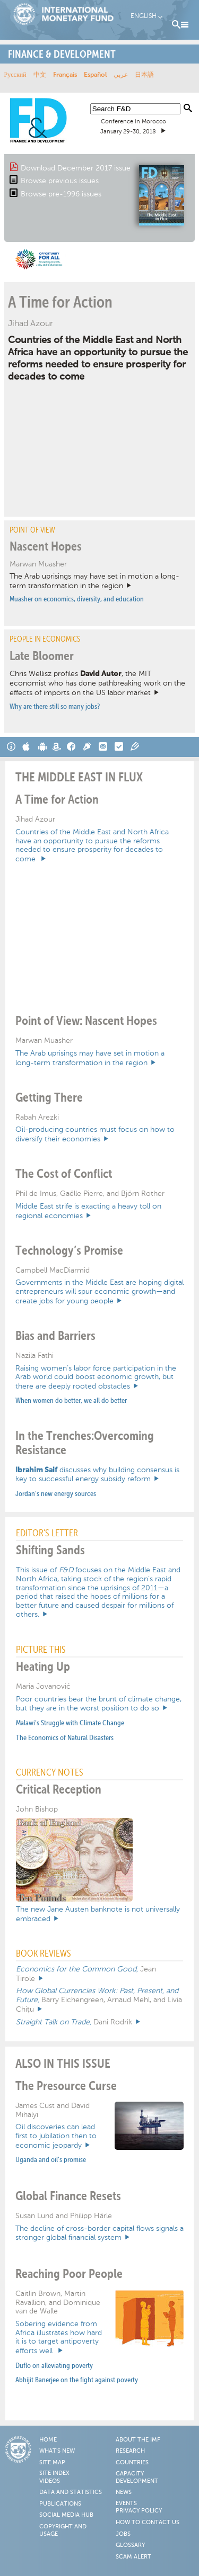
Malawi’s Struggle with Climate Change (70, 1723)
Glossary (130, 2545)
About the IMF (138, 2440)
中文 (39, 75)
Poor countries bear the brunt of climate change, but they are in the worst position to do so (98, 1704)
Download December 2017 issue (76, 168)
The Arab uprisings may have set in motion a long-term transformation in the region (94, 581)
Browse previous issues (60, 180)
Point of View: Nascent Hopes (86, 1021)
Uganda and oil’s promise (50, 2160)
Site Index (54, 2473)
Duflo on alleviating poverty (54, 2366)
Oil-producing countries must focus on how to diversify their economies (95, 1134)
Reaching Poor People (69, 2274)
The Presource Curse (66, 2086)
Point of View (32, 530)
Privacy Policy (139, 2511)
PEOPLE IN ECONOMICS (45, 639)
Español (95, 75)
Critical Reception (58, 1790)
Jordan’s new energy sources (55, 1494)
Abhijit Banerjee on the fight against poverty (76, 2380)
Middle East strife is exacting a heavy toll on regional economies (88, 1211)
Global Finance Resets (68, 2196)
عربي (121, 75)
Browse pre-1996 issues (61, 194)
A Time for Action (60, 303)
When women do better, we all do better (71, 1400)
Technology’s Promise (69, 1251)
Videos (49, 2481)
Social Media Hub (66, 2515)
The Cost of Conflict (63, 1174)
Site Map (52, 2463)
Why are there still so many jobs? (55, 706)
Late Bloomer (42, 656)
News (124, 2492)
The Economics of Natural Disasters (65, 1738)
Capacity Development (137, 2477)
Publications (60, 2504)
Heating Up (43, 1667)
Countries (132, 2463)
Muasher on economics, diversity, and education (77, 599)
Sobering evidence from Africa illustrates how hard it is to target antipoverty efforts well (58, 2337)
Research (130, 2451)
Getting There (49, 1098)
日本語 (144, 75)
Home (48, 2440)
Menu (180, 24)
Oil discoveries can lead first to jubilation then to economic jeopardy (56, 2135)
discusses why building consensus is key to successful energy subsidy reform (97, 1474)
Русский (15, 75)
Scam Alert (133, 2557)
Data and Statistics (70, 2492)
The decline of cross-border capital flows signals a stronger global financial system (99, 2233)
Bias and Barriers (55, 1336)
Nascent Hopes (46, 547)
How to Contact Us (147, 2522)
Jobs (123, 2534)
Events (126, 2503)
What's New (57, 2451)
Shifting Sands (50, 1550)
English (144, 16)
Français (65, 75)
